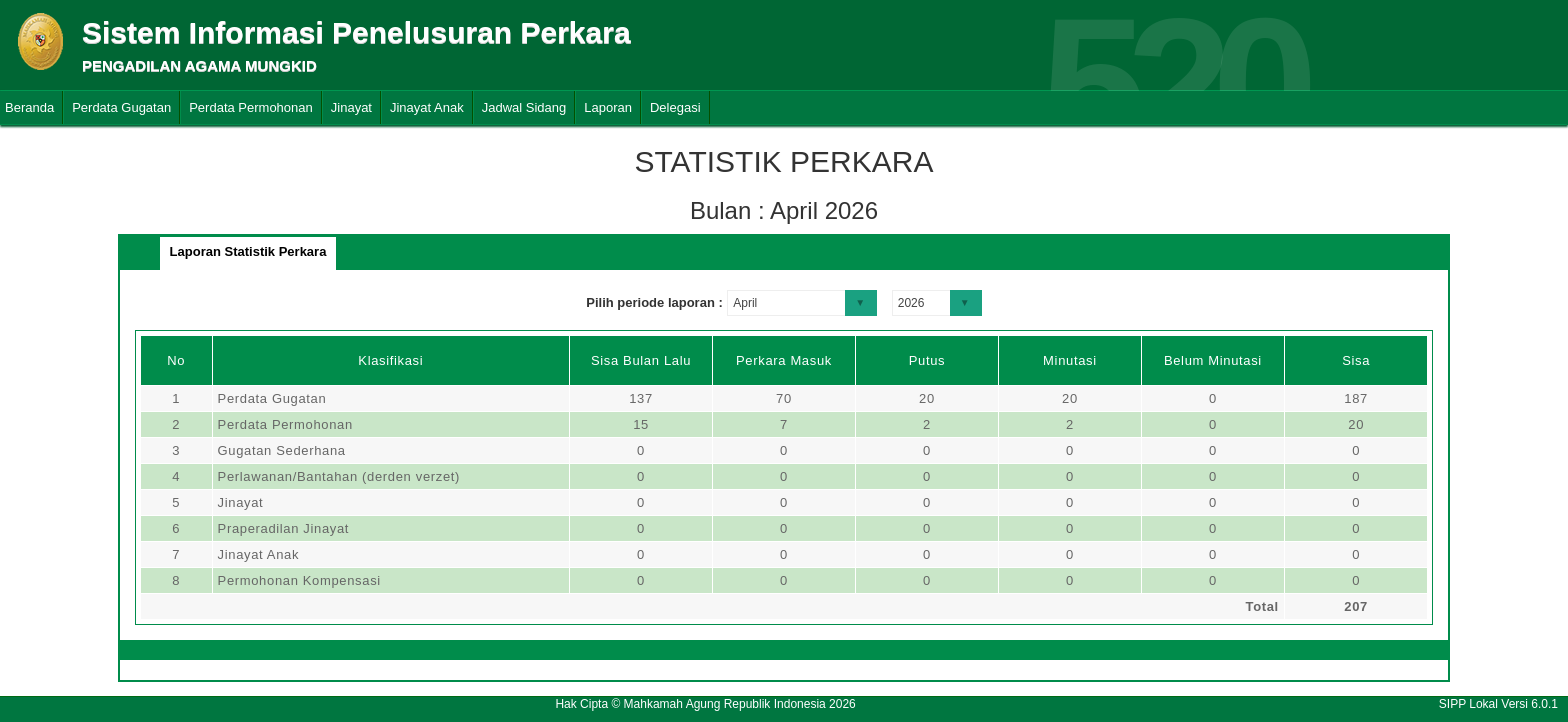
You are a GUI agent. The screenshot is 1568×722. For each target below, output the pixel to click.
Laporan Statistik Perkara (248, 251)
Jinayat (351, 107)
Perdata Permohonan (251, 107)
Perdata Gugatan (121, 107)
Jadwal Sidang (524, 107)
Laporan (608, 107)
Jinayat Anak (427, 107)
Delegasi (675, 107)
